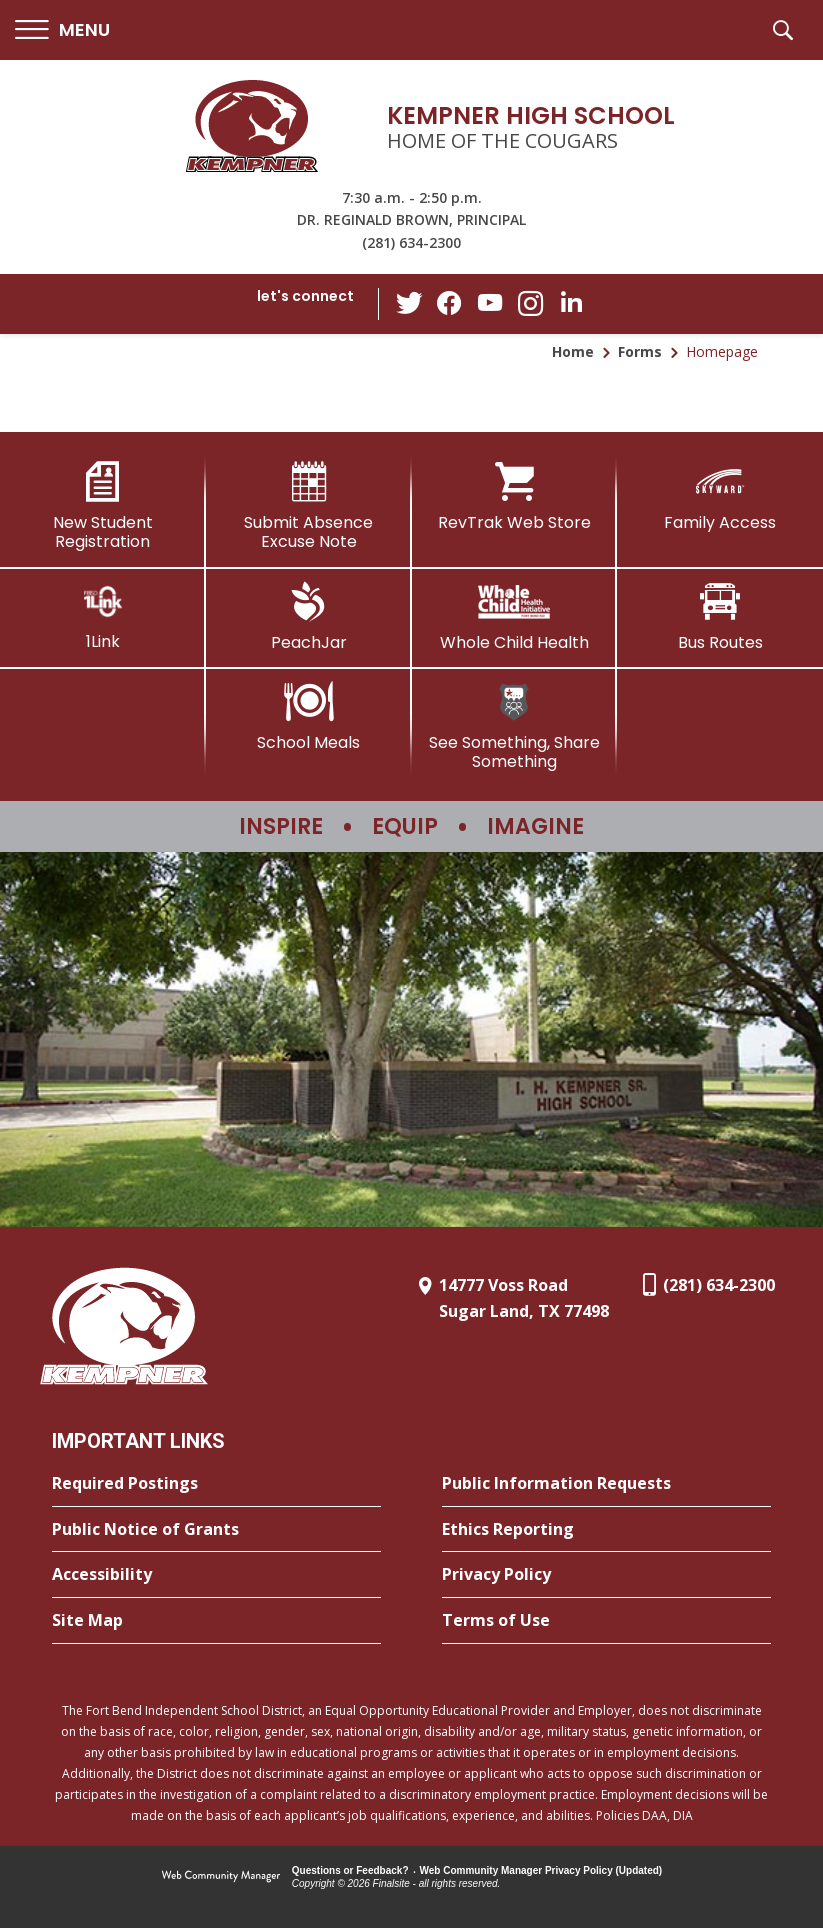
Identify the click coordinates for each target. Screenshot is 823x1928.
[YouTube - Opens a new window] (490, 303)
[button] (62, 30)
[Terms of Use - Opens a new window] (606, 1621)
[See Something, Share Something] (515, 726)
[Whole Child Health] (515, 617)
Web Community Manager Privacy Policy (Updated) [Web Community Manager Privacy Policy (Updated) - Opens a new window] (541, 1870)
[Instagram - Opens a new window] (530, 304)
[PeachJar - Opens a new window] (309, 617)
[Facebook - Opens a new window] (450, 304)
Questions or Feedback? (350, 1870)
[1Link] (103, 616)
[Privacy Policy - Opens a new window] (606, 1575)
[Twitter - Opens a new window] (410, 303)
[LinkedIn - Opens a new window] (570, 302)
